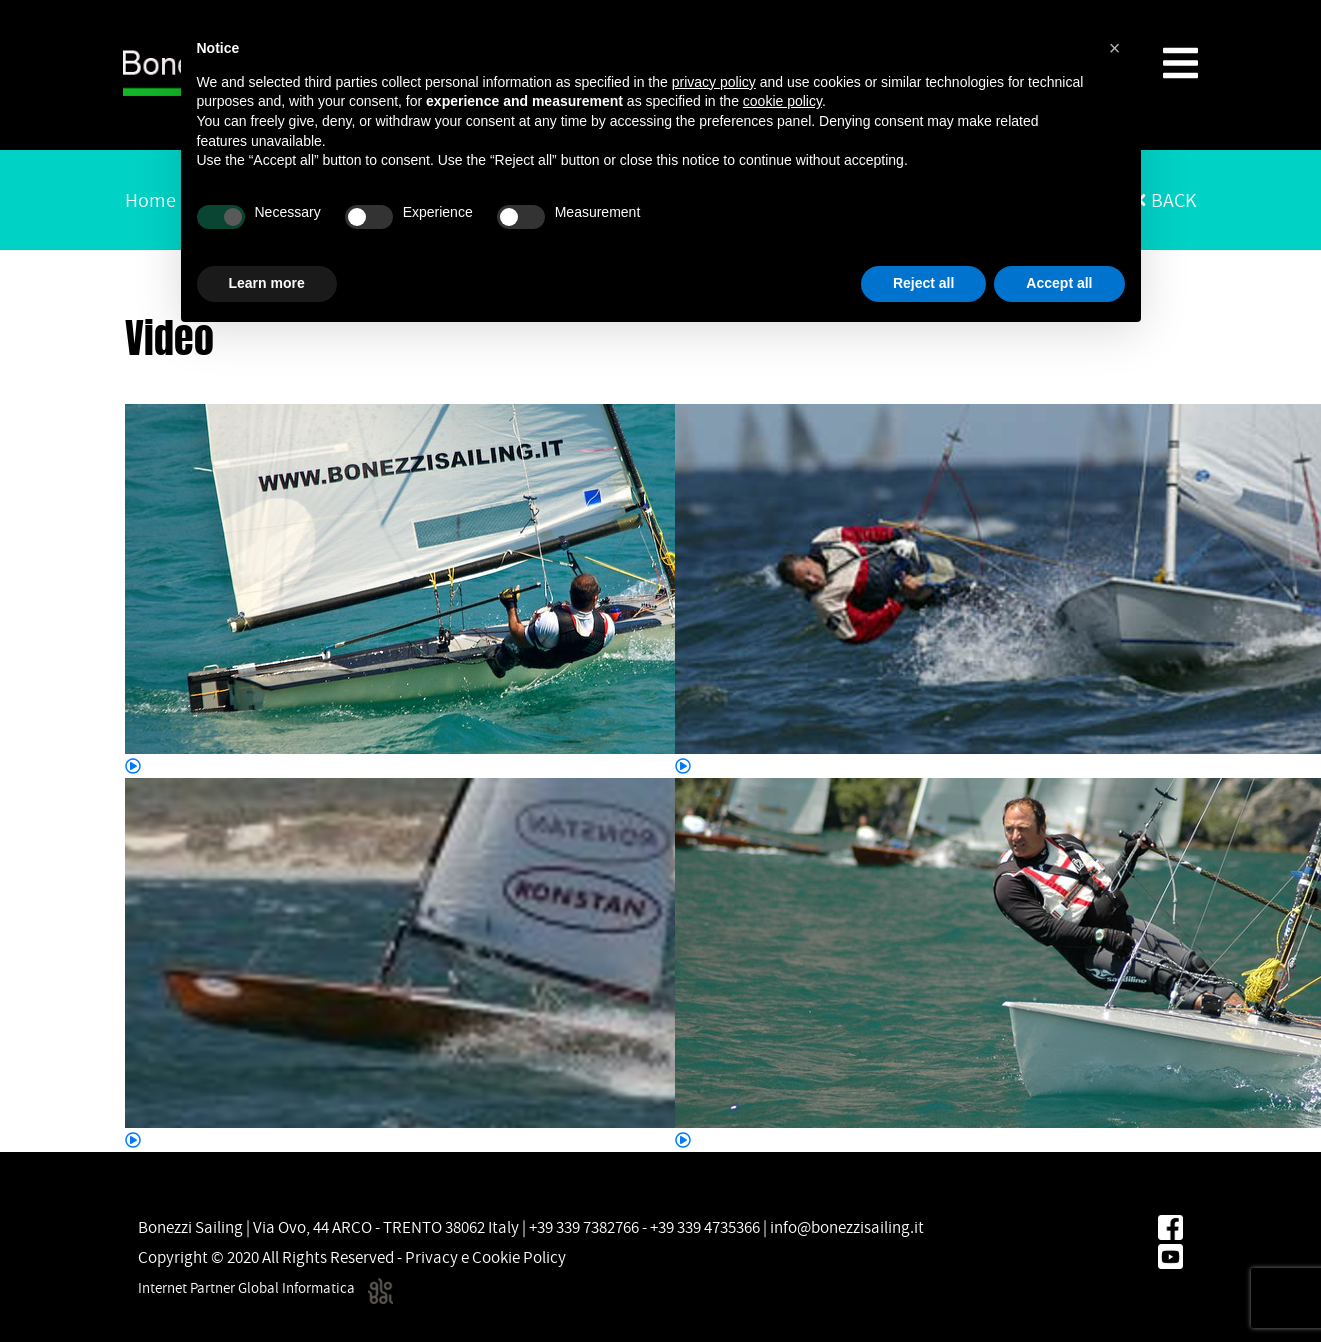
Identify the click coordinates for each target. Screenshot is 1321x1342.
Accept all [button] (1059, 283)
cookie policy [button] (782, 101)
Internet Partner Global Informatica (265, 1287)
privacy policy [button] (714, 82)
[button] (1115, 48)
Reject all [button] (923, 283)
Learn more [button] (267, 283)
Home (150, 200)
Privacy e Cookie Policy (485, 1257)
